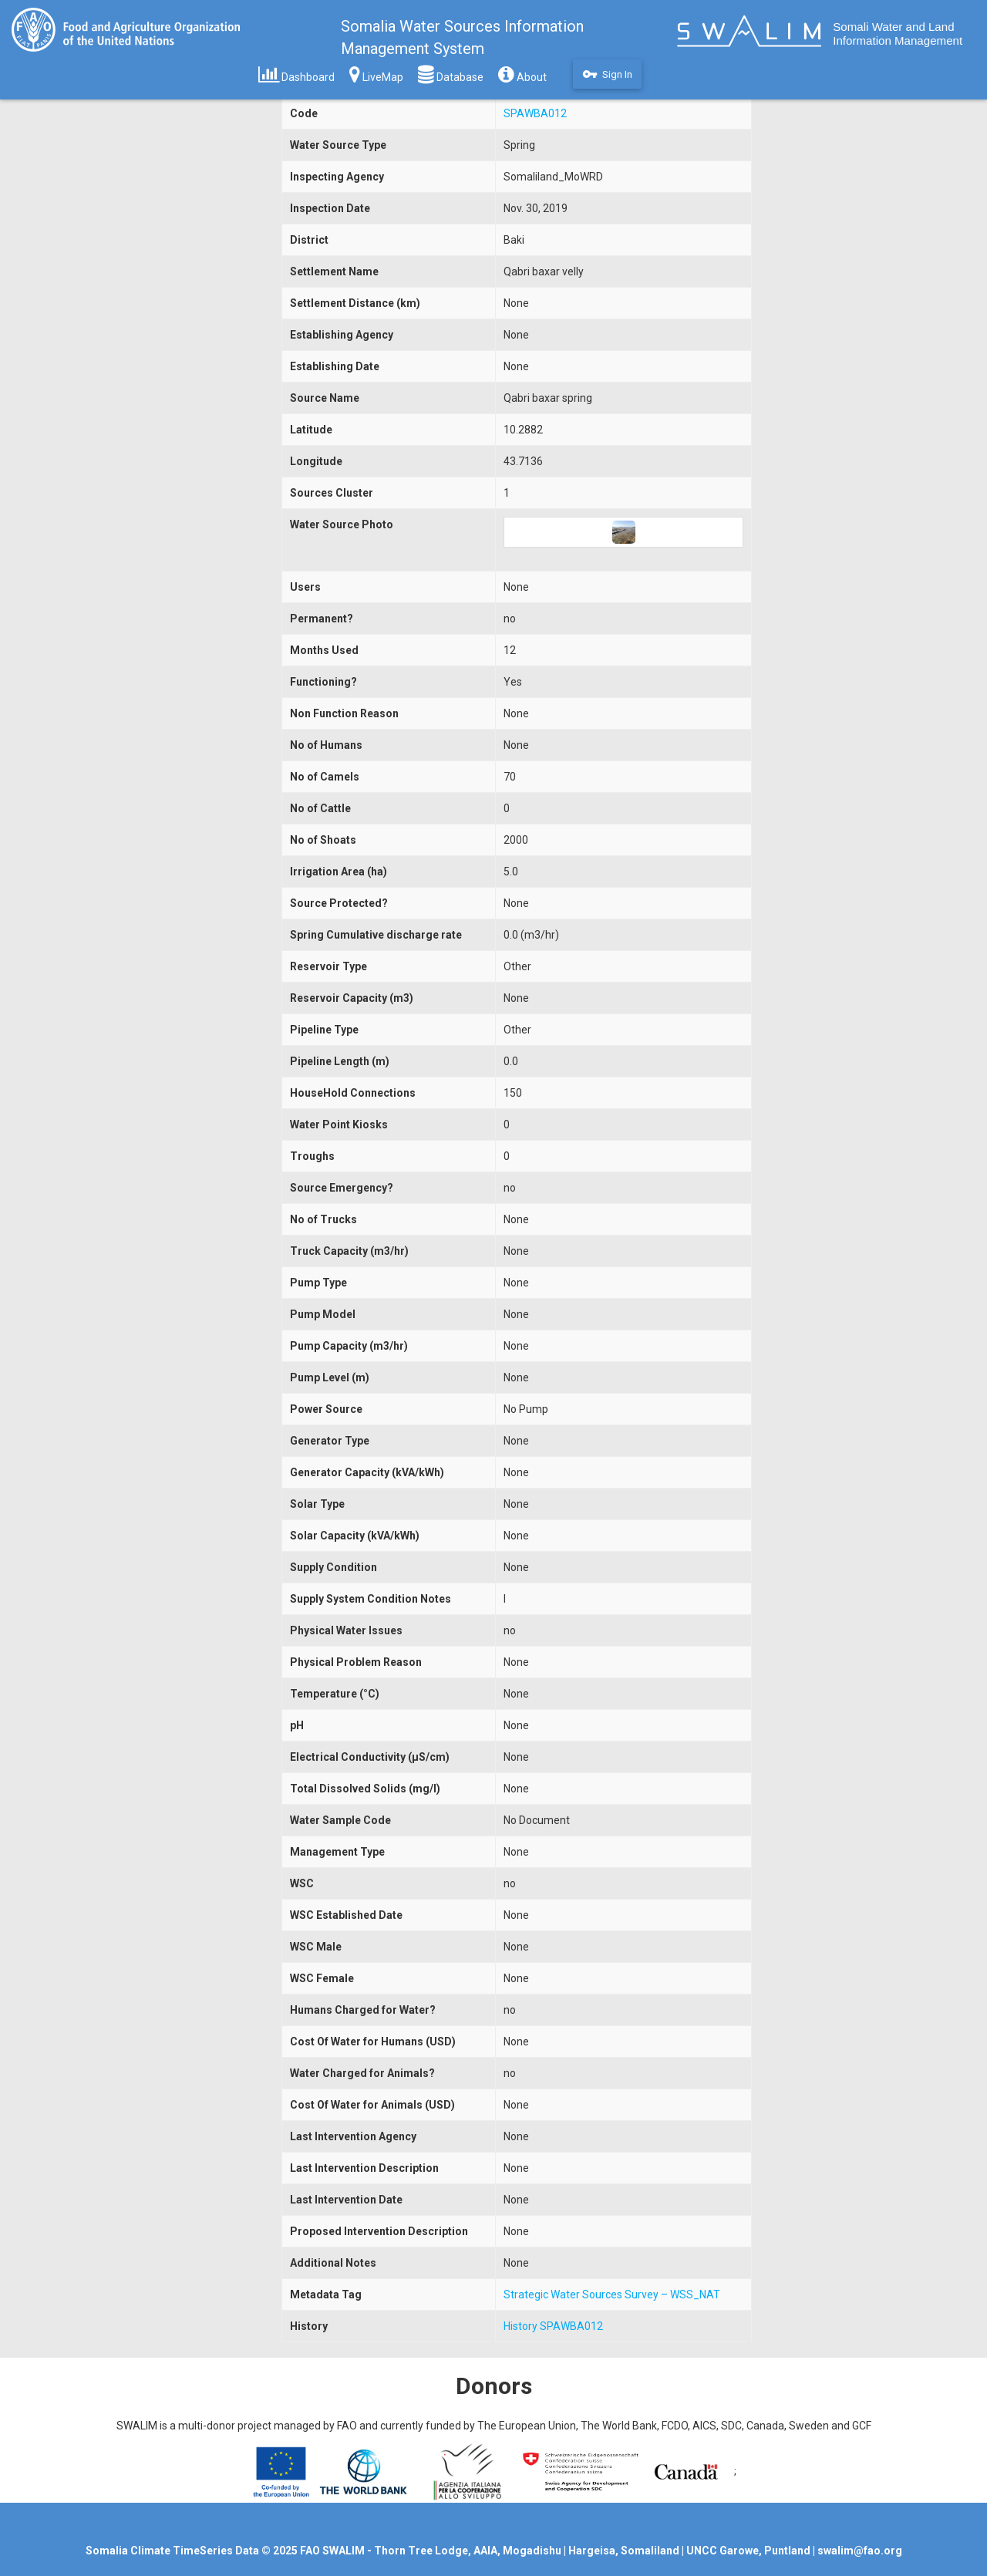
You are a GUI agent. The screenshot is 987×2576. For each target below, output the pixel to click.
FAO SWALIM (333, 2550)
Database (450, 74)
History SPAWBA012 (553, 2326)
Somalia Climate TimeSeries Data (172, 2550)
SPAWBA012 (535, 113)
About (522, 74)
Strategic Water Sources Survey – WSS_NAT (612, 2294)
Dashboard (296, 74)
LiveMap (376, 74)
